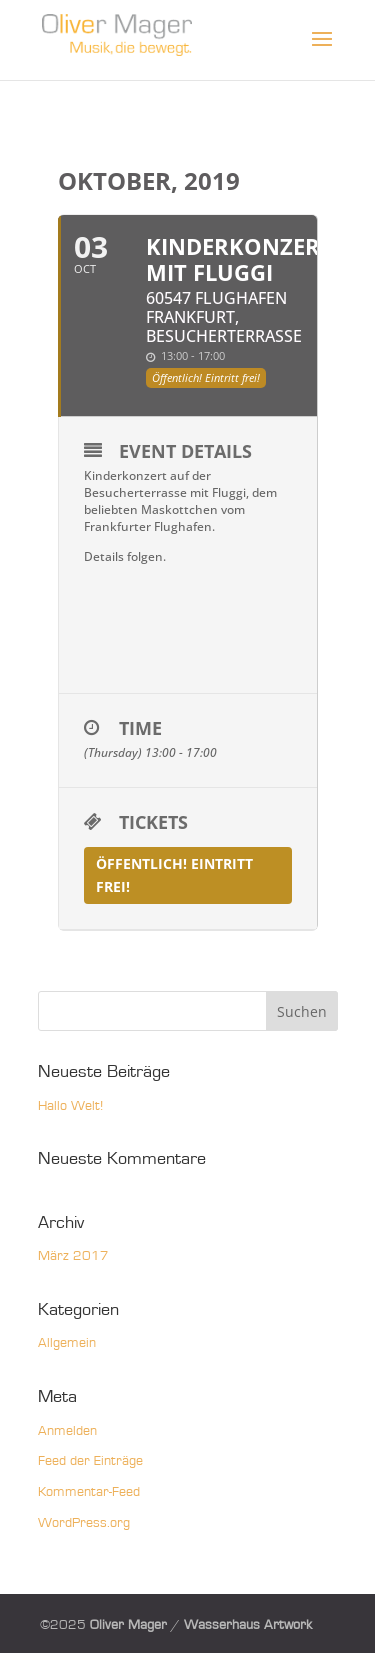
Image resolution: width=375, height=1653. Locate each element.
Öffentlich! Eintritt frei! (174, 875)
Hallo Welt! (70, 1106)
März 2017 (73, 1256)
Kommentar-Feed (89, 1492)
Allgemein (67, 1343)
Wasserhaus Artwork (248, 1625)
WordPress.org (84, 1523)
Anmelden (67, 1431)
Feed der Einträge (90, 1461)
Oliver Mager (128, 1625)
